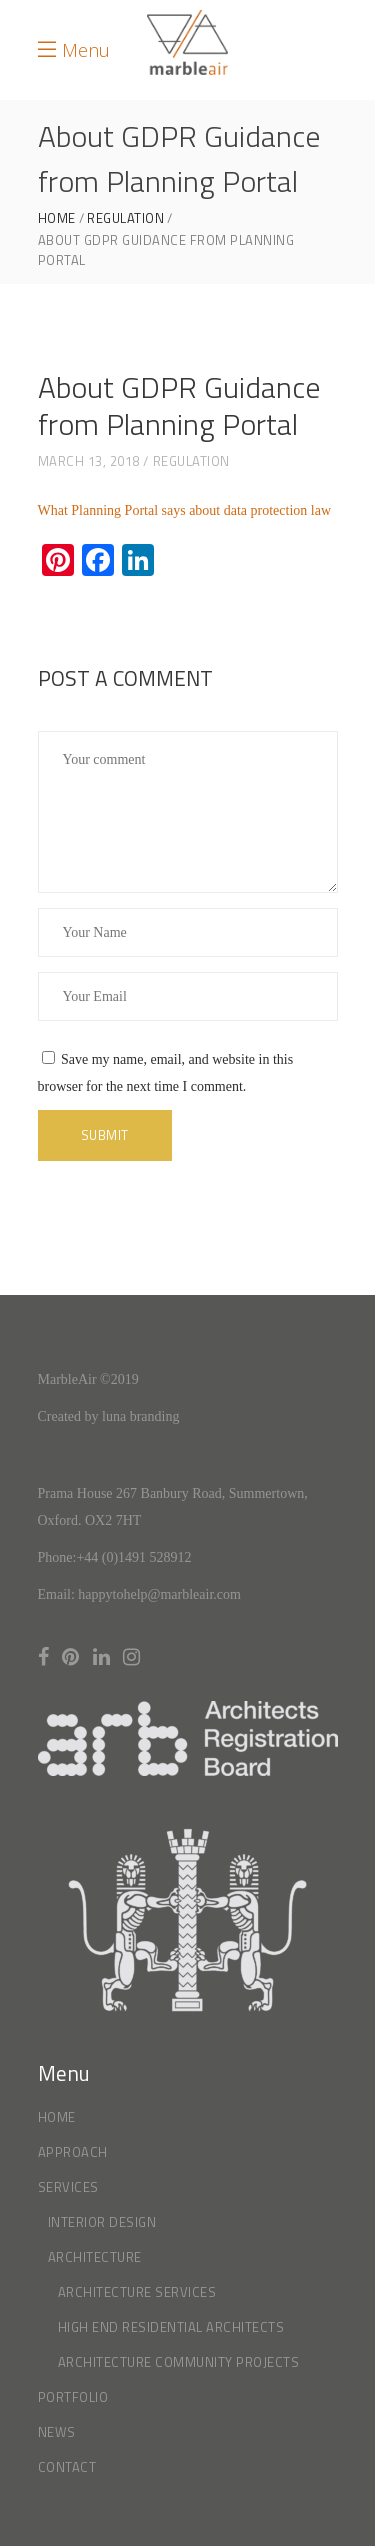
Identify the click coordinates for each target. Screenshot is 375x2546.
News (57, 2432)
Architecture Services (137, 2292)
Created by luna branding (109, 1416)
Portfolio (73, 2397)
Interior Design (102, 2222)
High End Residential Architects (171, 2327)
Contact (67, 2467)
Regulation (125, 218)
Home (57, 218)
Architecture (95, 2257)
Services (68, 2187)
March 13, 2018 (89, 461)
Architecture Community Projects (179, 2362)
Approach (73, 2152)
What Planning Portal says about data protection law (185, 510)
